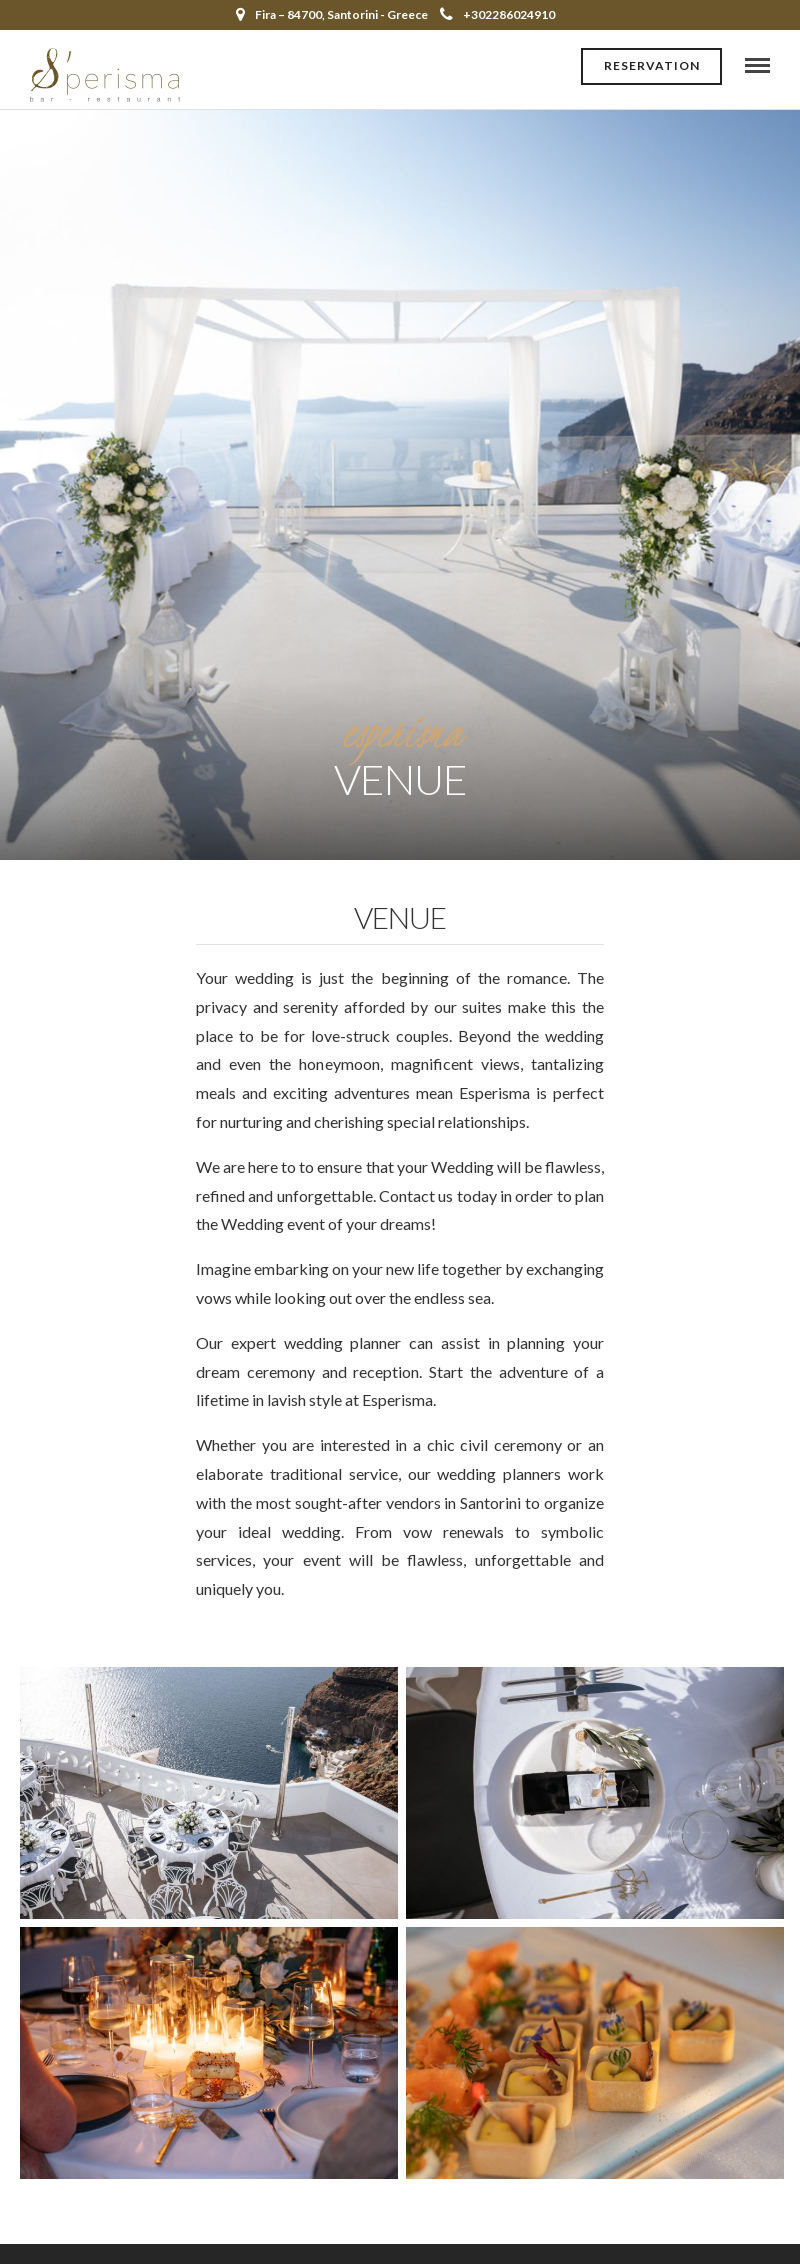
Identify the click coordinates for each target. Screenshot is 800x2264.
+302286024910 (497, 14)
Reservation (652, 65)
